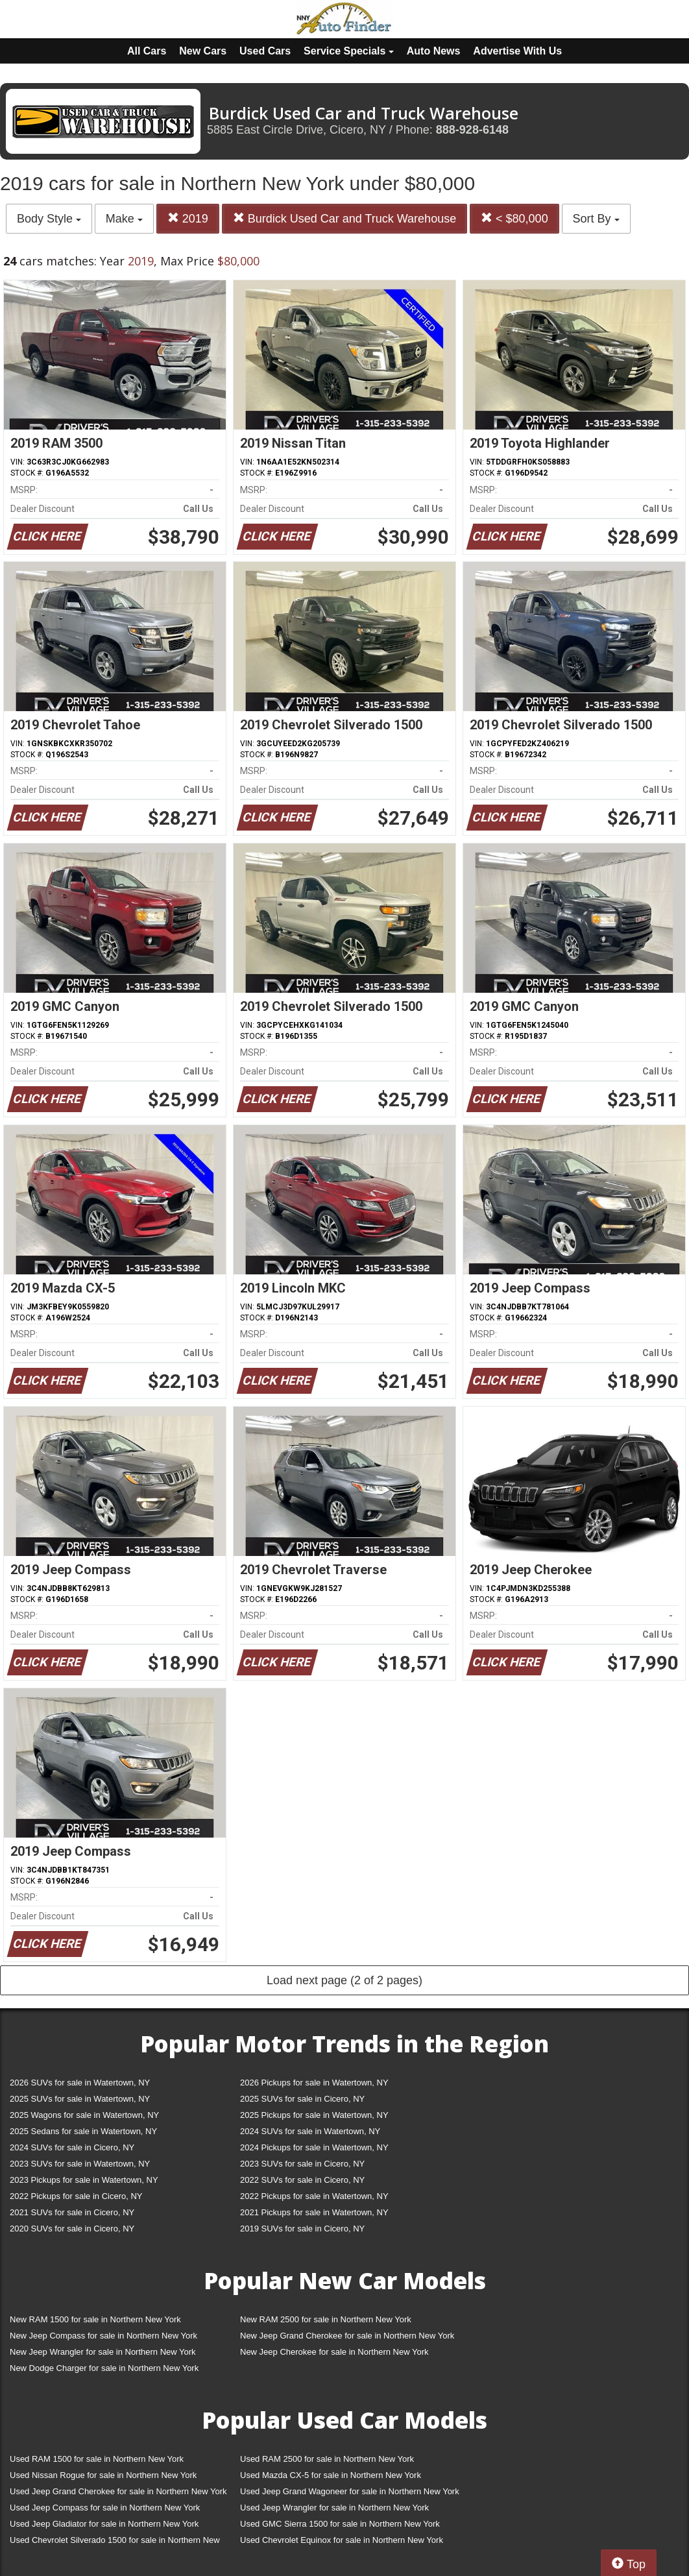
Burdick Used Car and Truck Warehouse (344, 218)
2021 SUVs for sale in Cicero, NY (72, 2212)
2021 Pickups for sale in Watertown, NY (314, 2212)
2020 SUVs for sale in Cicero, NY (72, 2228)
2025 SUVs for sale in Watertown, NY (80, 2099)
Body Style (49, 218)
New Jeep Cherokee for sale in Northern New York (334, 2352)
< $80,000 (514, 218)
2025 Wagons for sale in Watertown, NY (84, 2115)
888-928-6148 (472, 129)
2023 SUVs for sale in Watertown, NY (80, 2164)
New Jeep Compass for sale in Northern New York (103, 2335)
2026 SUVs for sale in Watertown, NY (80, 2082)
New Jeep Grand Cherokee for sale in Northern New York (347, 2335)
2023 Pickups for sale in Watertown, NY (84, 2180)
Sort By (596, 218)
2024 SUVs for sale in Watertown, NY (310, 2131)
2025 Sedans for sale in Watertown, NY (83, 2131)
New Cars (202, 50)
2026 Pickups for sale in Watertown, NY (314, 2082)
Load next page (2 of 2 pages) (344, 1980)
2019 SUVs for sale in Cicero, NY (302, 2228)
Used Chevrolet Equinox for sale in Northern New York (341, 2540)
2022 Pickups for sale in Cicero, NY (76, 2196)
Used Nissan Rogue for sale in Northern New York (103, 2475)
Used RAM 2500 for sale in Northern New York (327, 2459)
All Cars (146, 50)
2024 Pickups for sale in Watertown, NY (314, 2147)
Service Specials (349, 50)
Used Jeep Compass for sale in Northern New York (105, 2507)
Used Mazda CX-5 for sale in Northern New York (330, 2475)
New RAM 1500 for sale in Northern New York (95, 2319)
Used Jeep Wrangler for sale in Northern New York (334, 2507)
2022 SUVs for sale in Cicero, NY (302, 2180)
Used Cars (265, 50)
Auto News (434, 50)
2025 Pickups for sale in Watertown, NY (314, 2115)
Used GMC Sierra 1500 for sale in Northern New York (340, 2524)
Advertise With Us (517, 50)
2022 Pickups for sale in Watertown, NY (314, 2196)
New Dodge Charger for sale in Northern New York (104, 2368)
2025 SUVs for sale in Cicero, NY (302, 2099)
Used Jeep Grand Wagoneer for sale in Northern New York (349, 2491)
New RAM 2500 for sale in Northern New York (325, 2319)
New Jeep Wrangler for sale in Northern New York (103, 2352)
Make (124, 218)
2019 (187, 218)
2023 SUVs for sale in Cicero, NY (302, 2164)
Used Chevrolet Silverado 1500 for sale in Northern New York (115, 2542)
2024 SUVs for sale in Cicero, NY (72, 2147)
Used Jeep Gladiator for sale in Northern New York (104, 2524)
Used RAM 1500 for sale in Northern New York (97, 2459)
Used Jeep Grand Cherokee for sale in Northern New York (118, 2491)
